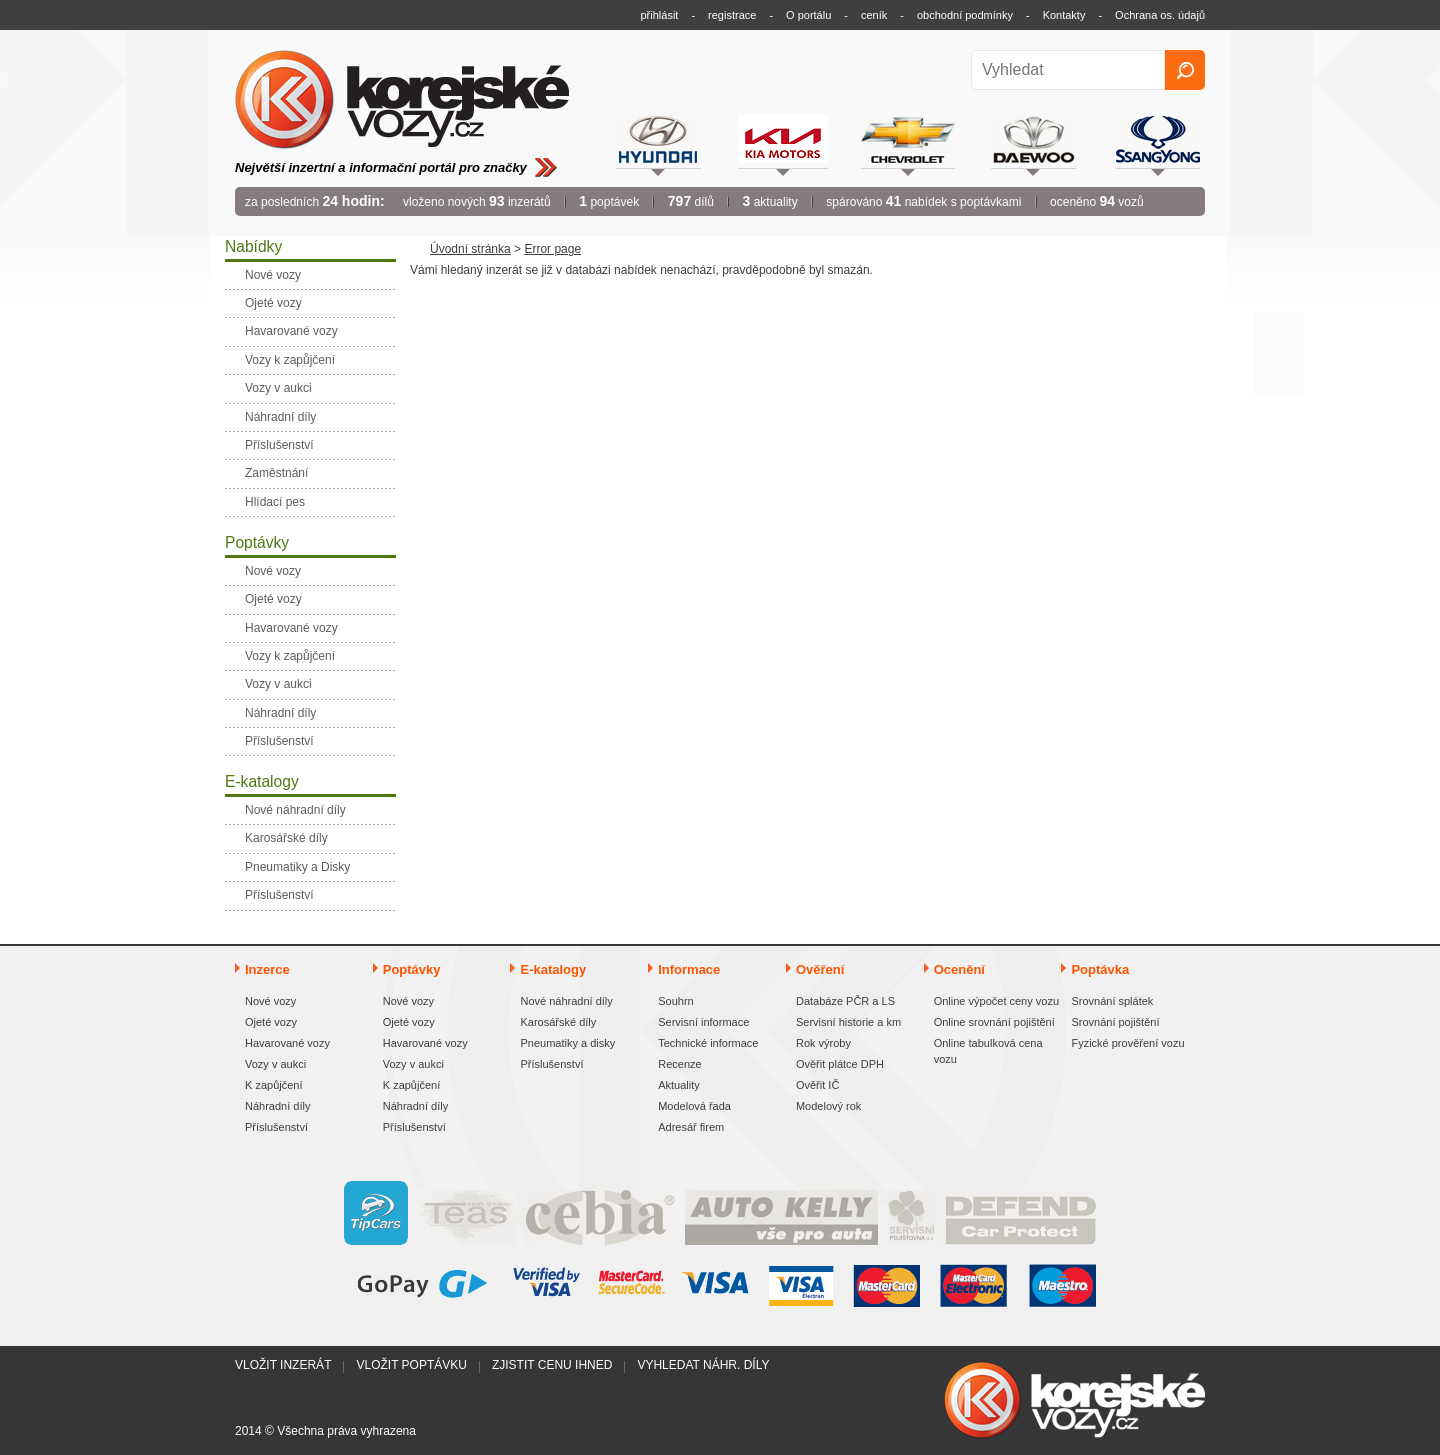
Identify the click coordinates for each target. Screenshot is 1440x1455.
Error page (552, 249)
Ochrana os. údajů (1160, 15)
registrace (732, 15)
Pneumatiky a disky (567, 1043)
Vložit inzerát (283, 1365)
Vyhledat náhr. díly (703, 1365)
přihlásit (660, 15)
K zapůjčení (273, 1085)
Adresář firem (691, 1127)
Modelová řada (694, 1106)
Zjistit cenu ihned (552, 1365)
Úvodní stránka (470, 249)
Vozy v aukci (275, 1064)
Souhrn (675, 1001)
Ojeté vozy (271, 1022)
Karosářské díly (558, 1022)
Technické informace (708, 1043)
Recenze (679, 1064)
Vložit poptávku (411, 1365)
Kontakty (1064, 15)
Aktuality (679, 1085)
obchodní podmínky (965, 15)
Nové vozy (270, 1001)
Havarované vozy (287, 1043)
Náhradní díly (277, 1106)
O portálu (808, 15)
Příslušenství (276, 1127)
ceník (874, 15)
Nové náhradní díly (566, 1001)
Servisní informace (703, 1022)
